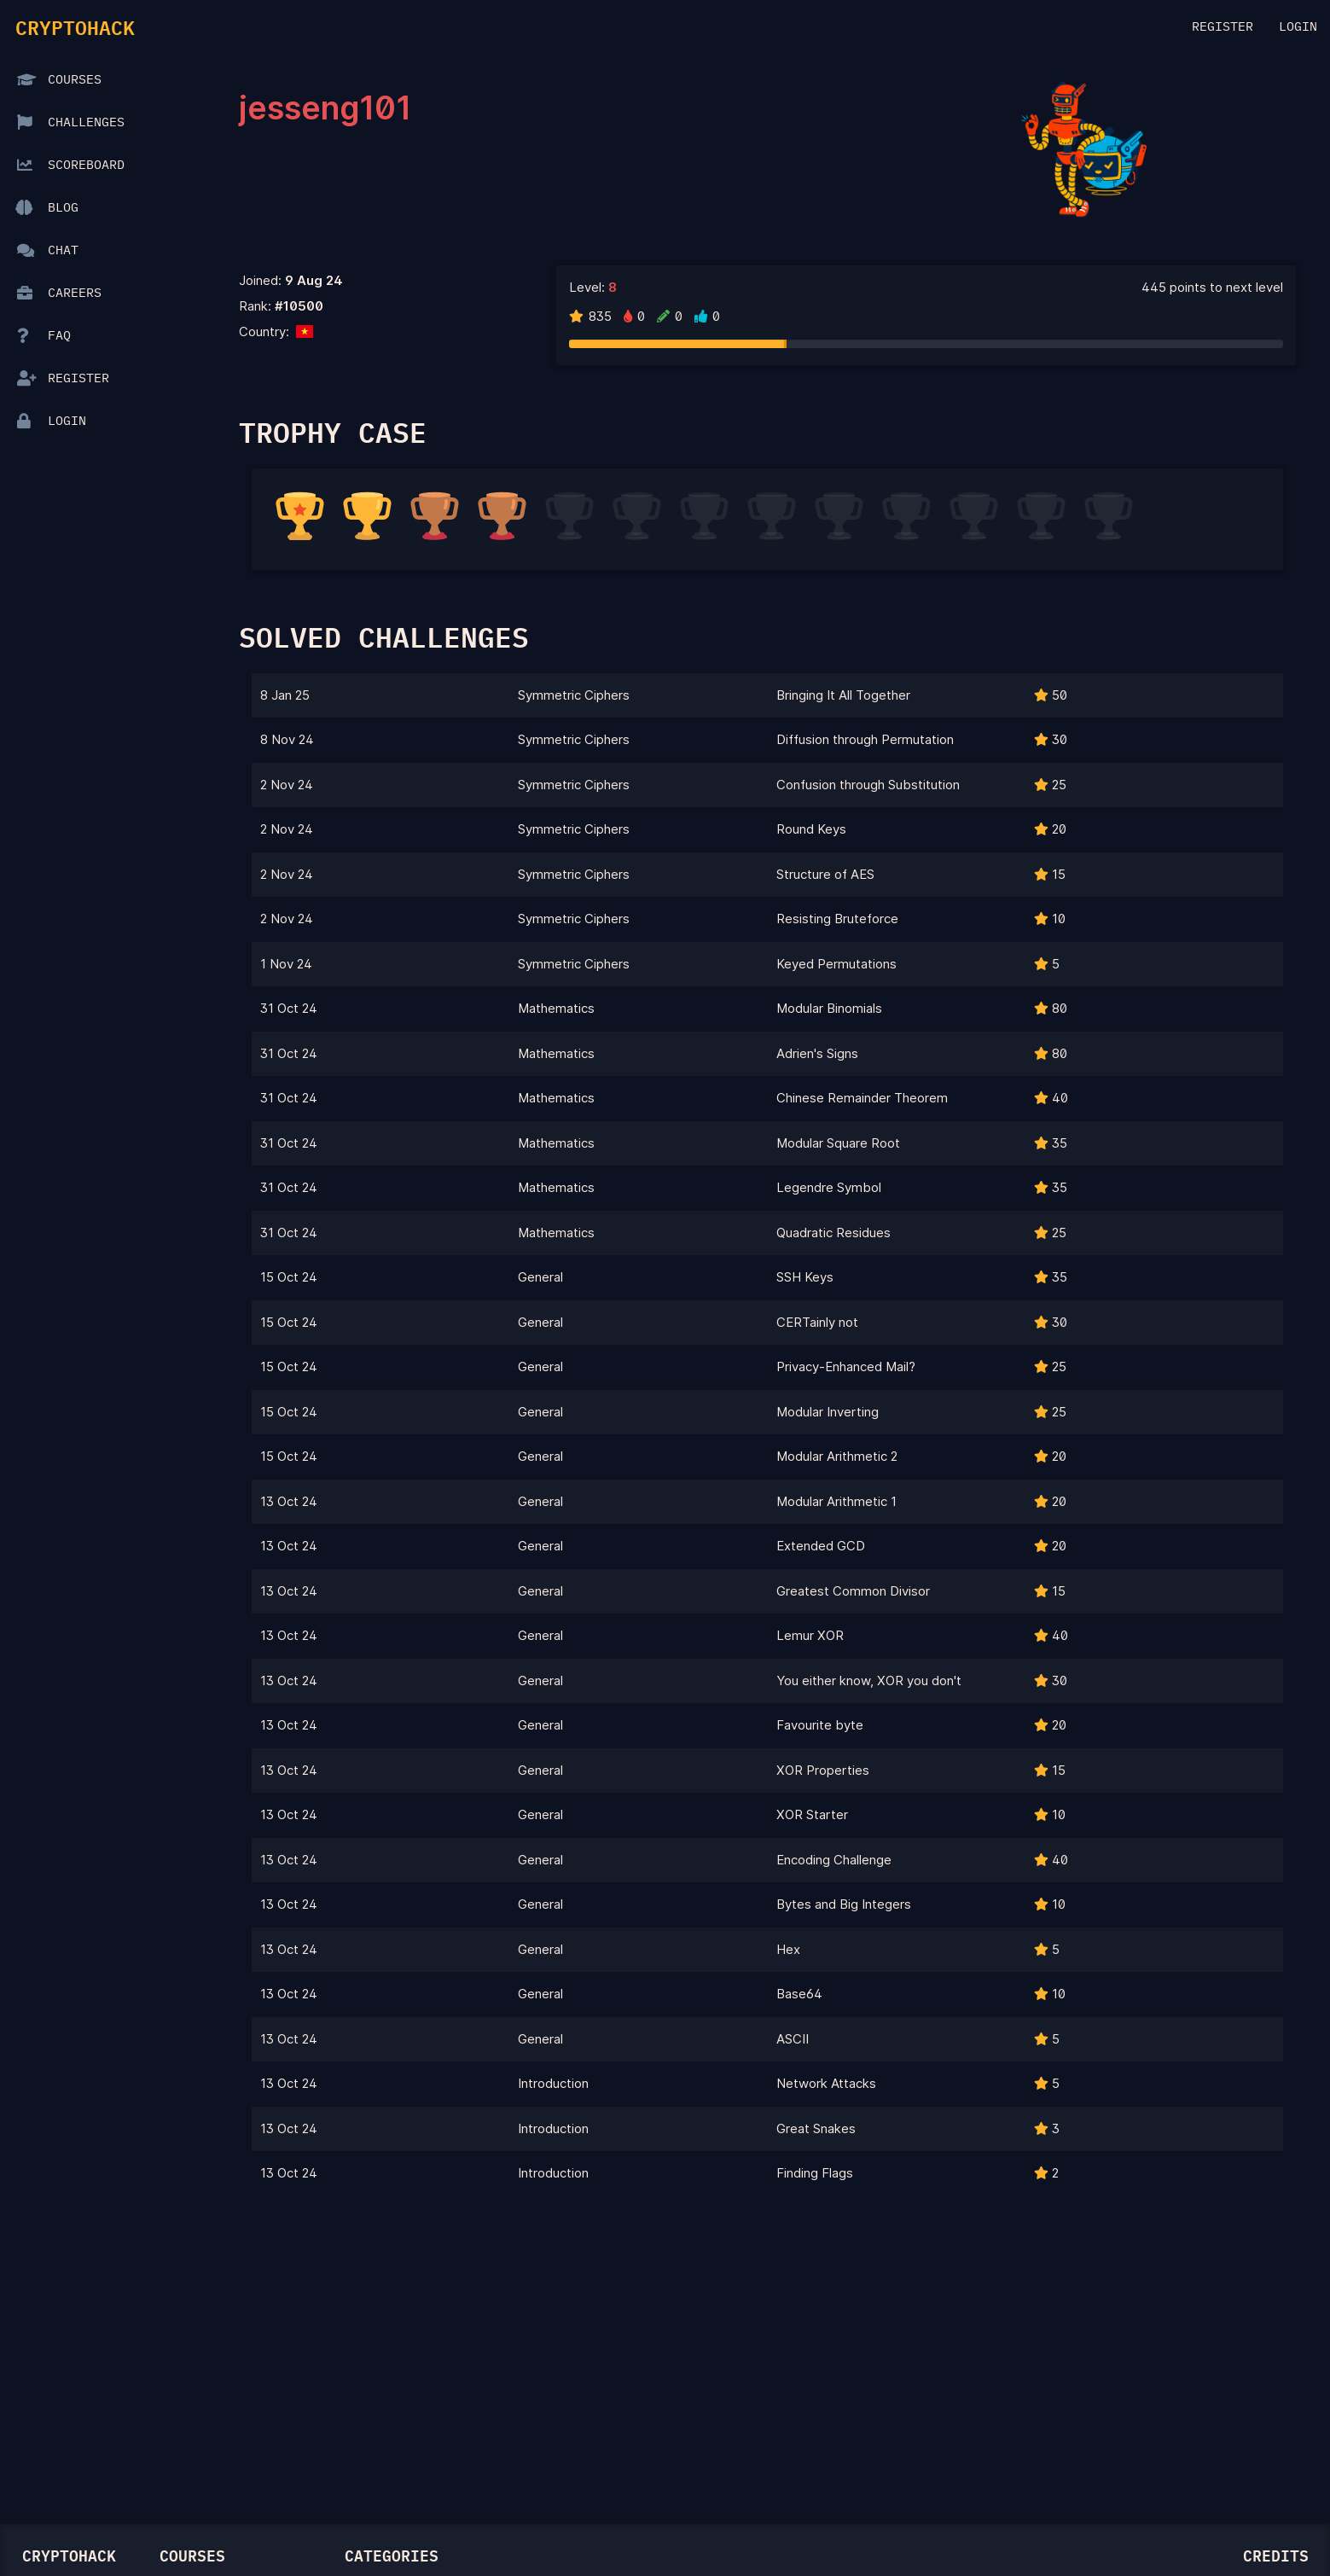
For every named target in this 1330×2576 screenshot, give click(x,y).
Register (1222, 26)
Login (1298, 26)
